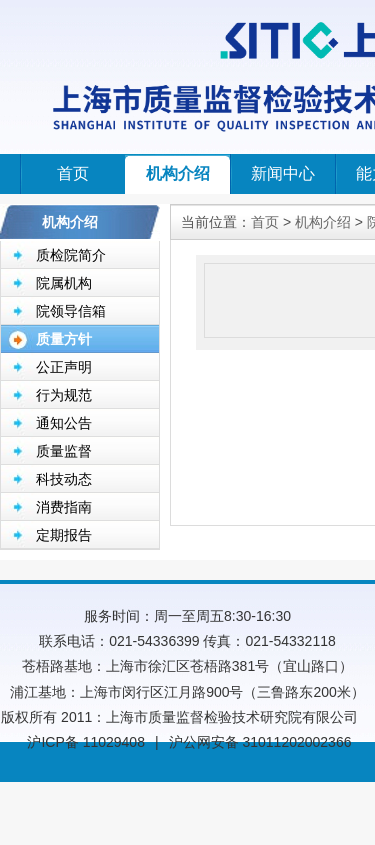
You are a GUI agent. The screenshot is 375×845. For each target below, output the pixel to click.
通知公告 (64, 423)
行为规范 (64, 395)
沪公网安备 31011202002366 (260, 742)
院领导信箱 (71, 311)
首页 (73, 173)
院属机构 (64, 283)
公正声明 (64, 367)
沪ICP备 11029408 (86, 742)
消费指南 (64, 507)
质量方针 (64, 339)
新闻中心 (283, 173)
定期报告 (64, 535)
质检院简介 (71, 255)
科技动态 (64, 479)
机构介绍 (178, 173)
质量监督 (64, 451)
